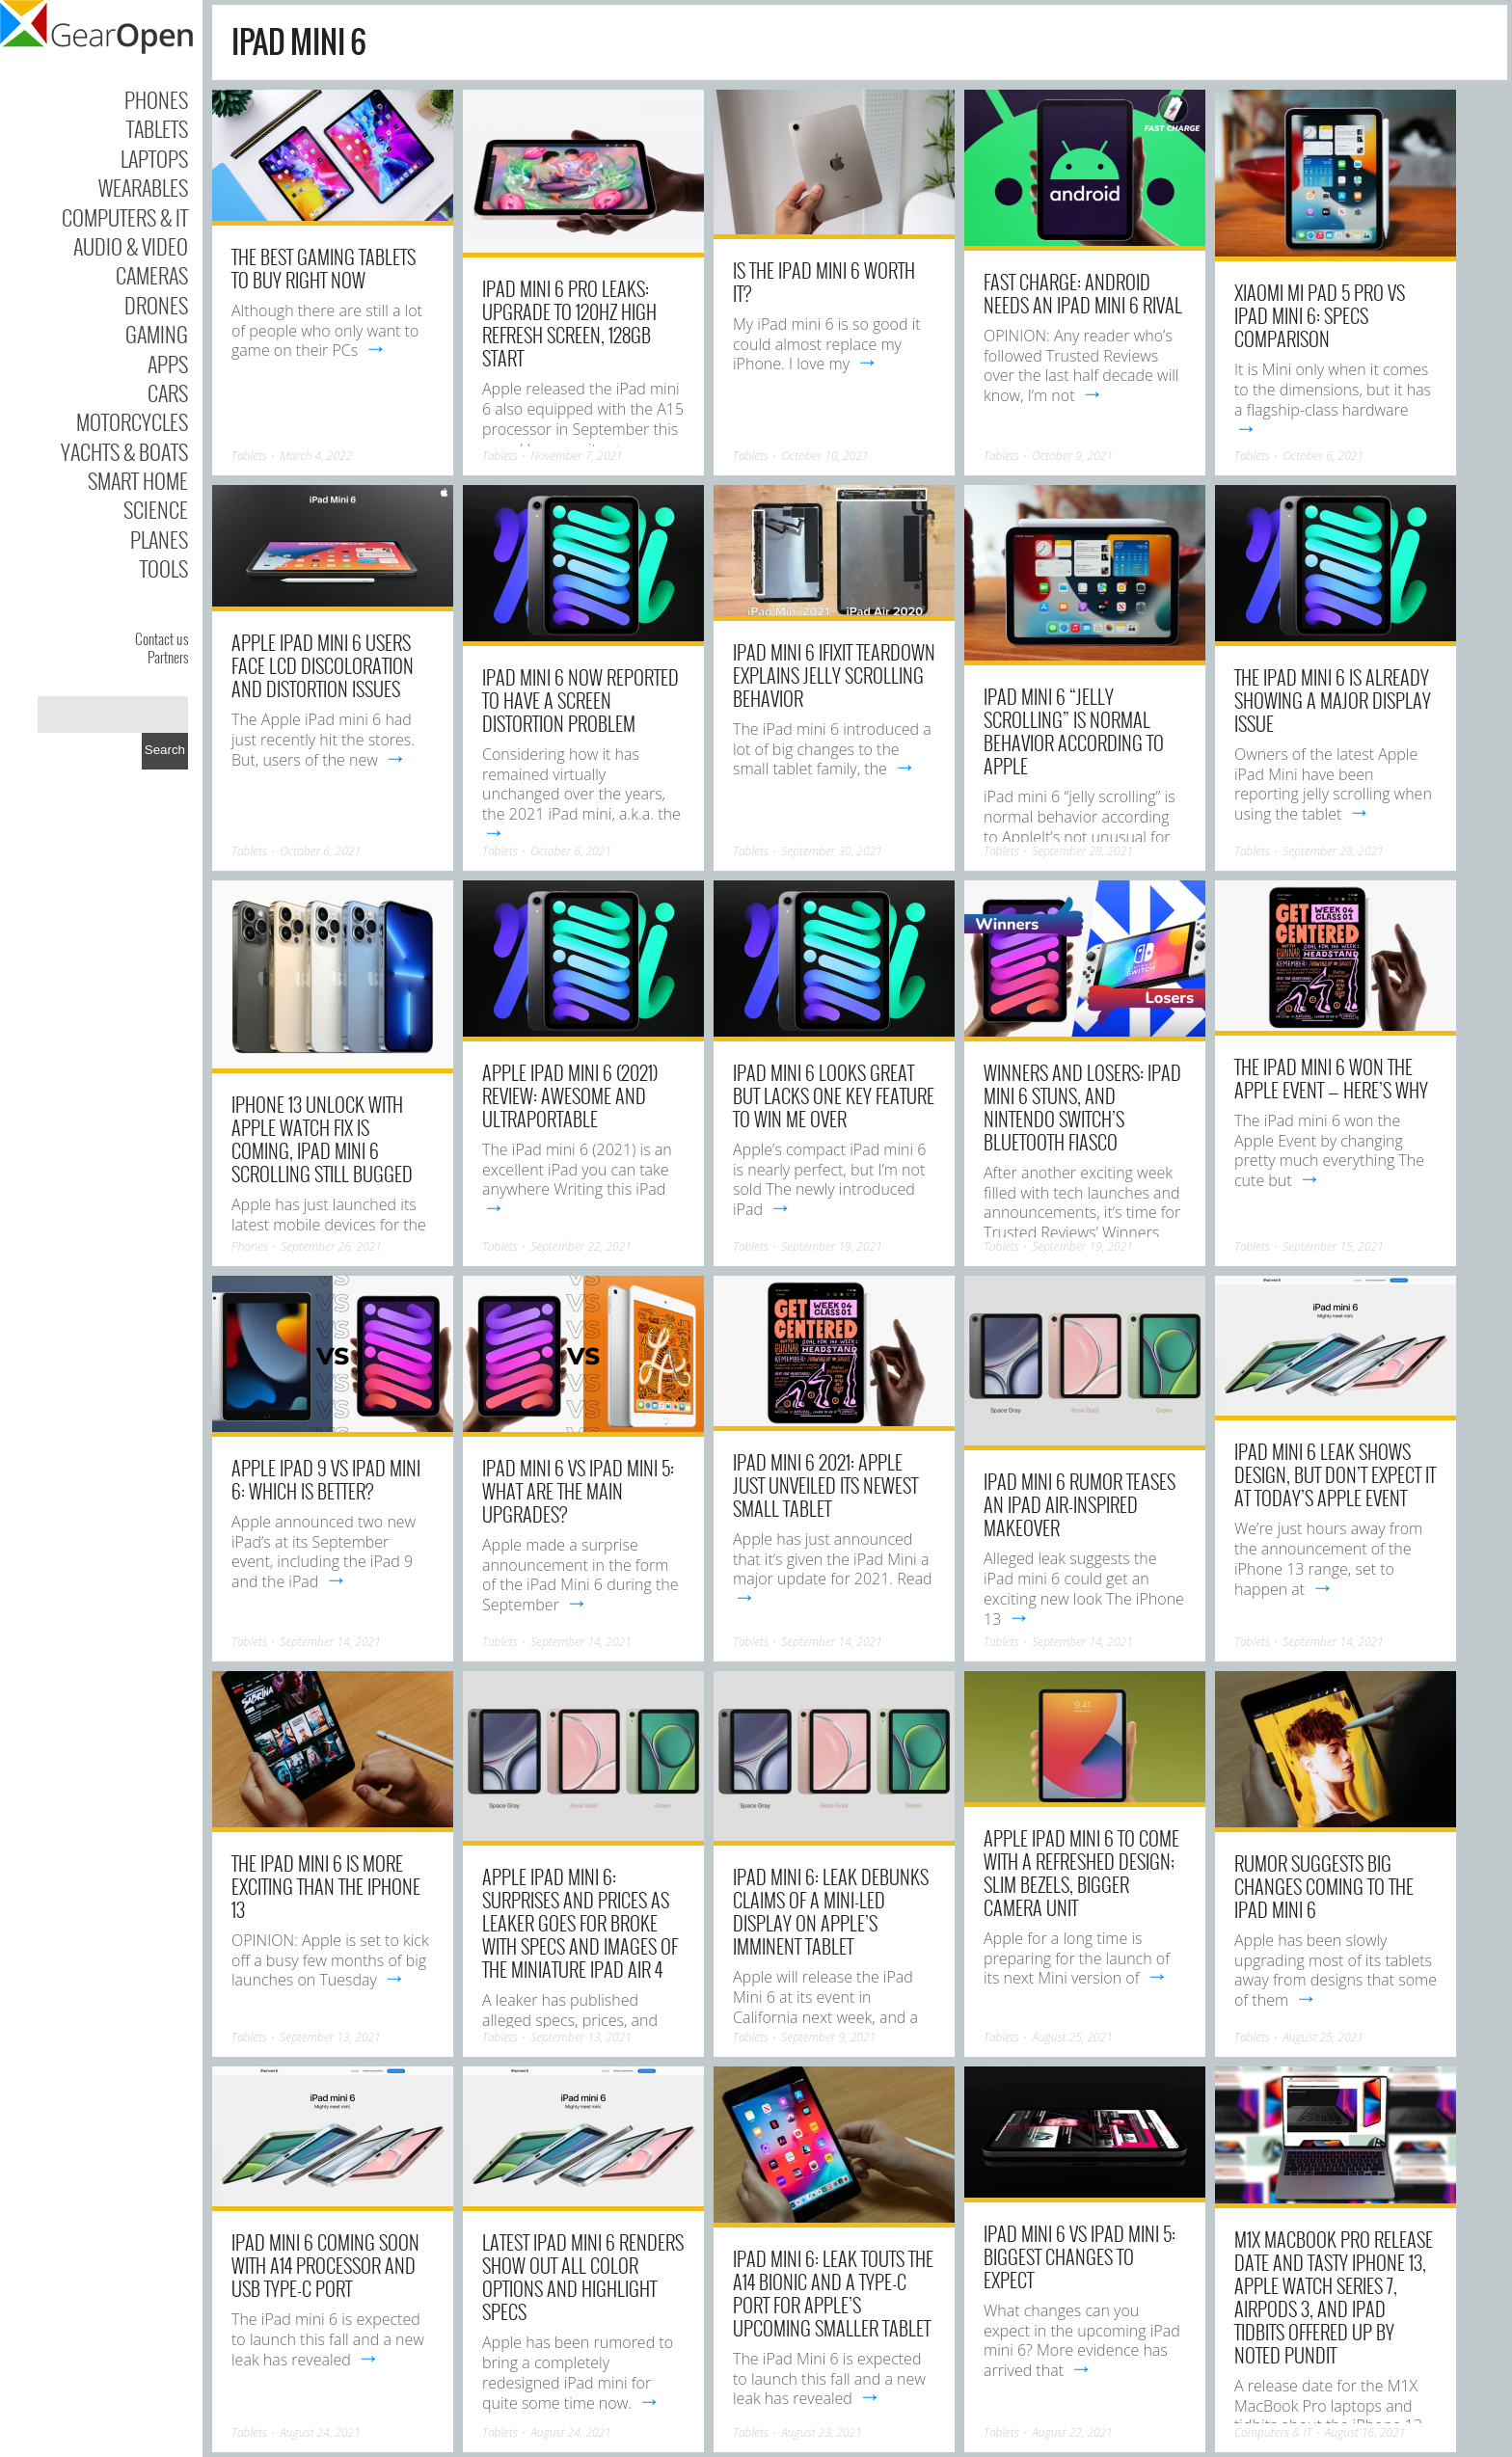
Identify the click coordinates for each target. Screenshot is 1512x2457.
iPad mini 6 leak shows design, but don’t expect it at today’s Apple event (1335, 1474)
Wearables (143, 187)
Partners (168, 656)
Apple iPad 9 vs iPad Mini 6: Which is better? (325, 1479)
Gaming (156, 333)
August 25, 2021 (1072, 2037)
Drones (156, 304)
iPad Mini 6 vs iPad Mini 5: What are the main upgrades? (578, 1490)
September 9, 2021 (828, 2037)
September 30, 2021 (831, 851)
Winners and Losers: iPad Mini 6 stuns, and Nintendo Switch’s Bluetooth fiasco (1082, 1107)
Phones (156, 99)
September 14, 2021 (330, 1642)
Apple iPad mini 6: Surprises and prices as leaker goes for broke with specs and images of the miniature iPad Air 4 (580, 1923)
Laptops (154, 158)
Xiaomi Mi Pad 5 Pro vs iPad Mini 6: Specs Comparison (1319, 315)
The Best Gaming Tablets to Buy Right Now (323, 268)
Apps (168, 363)
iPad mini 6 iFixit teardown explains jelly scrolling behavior (834, 675)
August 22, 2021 (1072, 2432)
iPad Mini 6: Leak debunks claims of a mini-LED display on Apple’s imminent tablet (831, 1911)
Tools (164, 568)
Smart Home (138, 480)
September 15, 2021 (1333, 1246)
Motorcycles (132, 421)
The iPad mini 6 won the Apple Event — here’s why (1331, 1078)
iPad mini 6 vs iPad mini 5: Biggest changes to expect (1079, 2256)
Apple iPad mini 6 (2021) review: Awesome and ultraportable (570, 1095)
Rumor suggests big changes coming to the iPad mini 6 (1324, 1886)
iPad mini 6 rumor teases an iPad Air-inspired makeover (1079, 1504)
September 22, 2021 (581, 1246)
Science (155, 509)
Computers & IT (125, 217)
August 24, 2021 (320, 2432)
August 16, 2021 (1365, 2432)
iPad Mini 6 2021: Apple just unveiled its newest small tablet (825, 1485)
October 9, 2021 (1072, 455)
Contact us (161, 638)
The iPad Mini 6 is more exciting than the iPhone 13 (325, 1886)
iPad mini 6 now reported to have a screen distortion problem (580, 700)
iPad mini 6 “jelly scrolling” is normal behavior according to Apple (1074, 731)
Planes (159, 539)
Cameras (152, 274)
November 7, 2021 (576, 455)
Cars (168, 392)
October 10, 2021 (824, 455)
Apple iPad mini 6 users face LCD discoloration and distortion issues (322, 665)
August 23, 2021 (821, 2432)
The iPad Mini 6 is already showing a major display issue (1332, 700)
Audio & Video (130, 245)
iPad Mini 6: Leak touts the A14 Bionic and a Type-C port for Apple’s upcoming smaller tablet (833, 2293)
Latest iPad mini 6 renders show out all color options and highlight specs (583, 2277)
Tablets (157, 128)
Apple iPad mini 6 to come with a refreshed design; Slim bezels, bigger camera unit (1081, 1872)
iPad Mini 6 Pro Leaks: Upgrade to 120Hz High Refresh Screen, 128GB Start (569, 323)
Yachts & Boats (124, 451)
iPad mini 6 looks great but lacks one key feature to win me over (833, 1095)
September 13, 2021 (330, 2037)
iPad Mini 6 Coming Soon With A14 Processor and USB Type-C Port (325, 2265)
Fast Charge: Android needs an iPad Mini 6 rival (1083, 293)
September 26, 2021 (331, 1246)
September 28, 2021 (1082, 851)
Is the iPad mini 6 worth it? (824, 282)
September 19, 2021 (831, 1246)
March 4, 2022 (316, 455)
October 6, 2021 (1323, 455)
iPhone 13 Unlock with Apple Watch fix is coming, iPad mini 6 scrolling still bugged (322, 1139)
